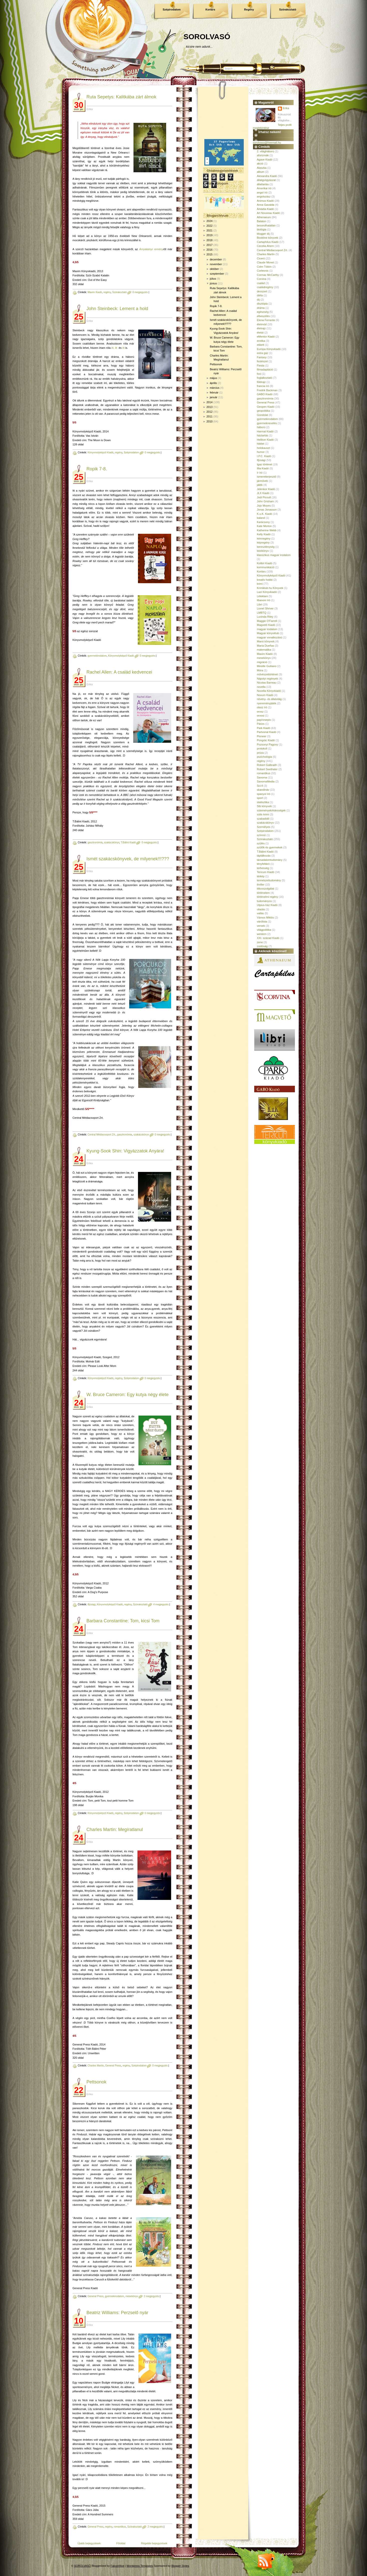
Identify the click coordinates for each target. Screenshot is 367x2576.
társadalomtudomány (270, 859)
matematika (264, 649)
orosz (260, 711)
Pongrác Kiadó (266, 740)
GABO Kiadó (265, 394)
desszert (262, 291)
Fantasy (262, 357)
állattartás (263, 184)
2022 (209, 225)
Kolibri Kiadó (264, 563)
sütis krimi (263, 814)
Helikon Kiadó (265, 439)
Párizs (261, 723)
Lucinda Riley (265, 616)
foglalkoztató (264, 377)
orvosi (260, 715)
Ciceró (261, 258)
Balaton (261, 221)
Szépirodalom (172, 9)
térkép (261, 876)
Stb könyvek (264, 806)
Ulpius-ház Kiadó (267, 905)
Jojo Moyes (264, 505)
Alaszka (262, 167)
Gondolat (262, 414)
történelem (263, 892)
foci (259, 373)
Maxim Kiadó (95, 292)
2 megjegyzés (151, 2296)
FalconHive (117, 2565)
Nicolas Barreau (266, 682)
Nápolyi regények (267, 678)
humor (261, 451)
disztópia (262, 303)
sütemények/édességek (271, 810)
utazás (261, 909)
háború (261, 427)
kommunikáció (265, 567)
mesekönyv (131, 2296)
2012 (209, 411)
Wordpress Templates (139, 2565)
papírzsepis (264, 719)
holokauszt (263, 447)
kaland (261, 517)
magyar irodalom (267, 629)
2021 (209, 230)
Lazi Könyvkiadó (267, 591)
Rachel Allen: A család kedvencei (119, 672)
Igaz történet (264, 464)
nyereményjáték (266, 703)
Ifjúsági (92, 1604)
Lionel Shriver (265, 608)
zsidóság (262, 946)
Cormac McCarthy (268, 274)
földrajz (261, 381)
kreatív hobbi (265, 579)
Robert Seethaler (267, 769)
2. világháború (265, 151)
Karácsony (263, 522)
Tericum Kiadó (265, 872)
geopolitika (263, 410)
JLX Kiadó (263, 493)
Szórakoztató (287, 9)
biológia (261, 229)
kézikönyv (263, 550)
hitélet (260, 443)
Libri (259, 604)
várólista (262, 921)
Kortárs (210, 9)
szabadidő (263, 818)
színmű (261, 835)
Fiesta (260, 365)
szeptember (217, 273)
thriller (260, 884)
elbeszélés (263, 316)
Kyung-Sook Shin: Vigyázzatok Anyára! (125, 1150)
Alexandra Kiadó (267, 176)
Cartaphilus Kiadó (268, 241)
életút (260, 332)
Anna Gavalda (265, 204)
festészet (262, 361)
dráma (261, 307)
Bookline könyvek (267, 237)
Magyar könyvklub (268, 633)
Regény (249, 9)
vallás (260, 913)
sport (260, 797)
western (262, 933)
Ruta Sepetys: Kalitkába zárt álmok (121, 96)
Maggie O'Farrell (267, 620)
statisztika (263, 802)
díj (258, 299)
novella (261, 686)
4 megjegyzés (161, 1604)
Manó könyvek (266, 641)
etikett (260, 344)
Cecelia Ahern (265, 245)
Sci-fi (260, 785)
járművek (262, 480)
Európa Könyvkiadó (269, 349)
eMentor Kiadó (266, 336)
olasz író (262, 707)
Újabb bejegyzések (89, 2543)
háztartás (262, 435)
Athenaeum (264, 217)
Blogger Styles (180, 2565)
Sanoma (262, 777)
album (260, 171)
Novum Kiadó (265, 695)
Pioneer (261, 736)
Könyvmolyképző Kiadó (101, 452)
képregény (263, 542)
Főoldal (120, 2543)
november (216, 264)
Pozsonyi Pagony (267, 744)
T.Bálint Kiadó (128, 842)
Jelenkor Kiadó (266, 489)
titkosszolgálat (265, 888)
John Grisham (265, 501)
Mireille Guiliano (266, 666)
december (216, 259)
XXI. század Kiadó (268, 937)
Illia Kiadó (263, 468)
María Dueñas (265, 645)
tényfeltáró (263, 863)
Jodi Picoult (264, 497)
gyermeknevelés (267, 423)
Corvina (261, 278)
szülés (261, 843)
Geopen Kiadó (265, 406)
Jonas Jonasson (267, 509)
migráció (262, 662)
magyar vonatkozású (269, 637)
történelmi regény (267, 896)
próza (260, 752)
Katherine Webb (267, 530)
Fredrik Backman (267, 390)
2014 (209, 402)
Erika (286, 108)
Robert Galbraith (267, 764)
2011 (209, 416)
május (213, 377)
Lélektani (262, 596)
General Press (113, 2065)
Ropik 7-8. (97, 468)
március (215, 387)
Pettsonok (97, 2081)
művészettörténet (267, 674)
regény (107, 292)
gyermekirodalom (97, 655)
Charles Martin (96, 2065)
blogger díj (263, 233)
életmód (262, 324)
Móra (260, 670)
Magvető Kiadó (266, 624)
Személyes (263, 826)
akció (260, 163)
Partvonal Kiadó (266, 732)
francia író (263, 385)
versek (261, 925)
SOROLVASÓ (207, 36)
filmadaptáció (265, 369)
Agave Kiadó (264, 159)
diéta (260, 295)
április (213, 382)
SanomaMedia (266, 781)
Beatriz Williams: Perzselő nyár (117, 2312)
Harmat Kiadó (265, 431)
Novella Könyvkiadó (269, 690)
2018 (209, 240)
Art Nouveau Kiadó (268, 212)
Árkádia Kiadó (265, 208)
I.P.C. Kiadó (264, 456)
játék (260, 484)
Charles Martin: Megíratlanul (115, 1829)
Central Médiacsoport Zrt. (102, 1134)
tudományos (264, 901)
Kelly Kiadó (264, 534)
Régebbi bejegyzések (154, 2543)
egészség (263, 311)
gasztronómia (95, 842)
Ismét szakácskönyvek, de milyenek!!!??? (128, 858)
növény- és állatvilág (269, 699)
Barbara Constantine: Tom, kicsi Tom (123, 1620)
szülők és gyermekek (270, 847)
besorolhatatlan (266, 225)
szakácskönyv (112, 842)
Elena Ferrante (266, 320)
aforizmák (263, 155)
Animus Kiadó (265, 200)
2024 (209, 220)
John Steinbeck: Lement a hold (117, 308)
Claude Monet (265, 262)
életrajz (261, 328)
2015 (209, 254)
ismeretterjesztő (266, 476)
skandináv (263, 789)
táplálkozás (264, 855)
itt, (112, 347)
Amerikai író (264, 188)
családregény (265, 287)
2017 (209, 244)
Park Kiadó (263, 728)
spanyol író (263, 793)
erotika (261, 340)
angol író (262, 192)
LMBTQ (261, 612)
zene (260, 942)
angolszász (264, 196)
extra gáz (262, 353)
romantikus (120, 2526)
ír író (260, 472)
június (213, 283)
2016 (209, 249)
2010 (209, 421)
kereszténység (266, 546)
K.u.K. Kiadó (264, 513)
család (261, 283)
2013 (209, 406)
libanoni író (263, 600)
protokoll (262, 748)
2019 (209, 235)
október (214, 268)
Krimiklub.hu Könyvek (270, 587)
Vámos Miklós (265, 917)
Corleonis (262, 270)
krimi (260, 583)
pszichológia (264, 756)
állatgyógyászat (266, 180)
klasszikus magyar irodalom (274, 554)
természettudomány (269, 880)
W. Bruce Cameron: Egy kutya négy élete (128, 1394)
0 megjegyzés (140, 292)
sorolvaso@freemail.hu (267, 142)
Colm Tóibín (264, 266)
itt (117, 347)
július (213, 278)
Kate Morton (264, 526)
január (214, 397)
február (214, 392)
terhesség (263, 868)
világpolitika (264, 929)
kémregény (263, 538)
